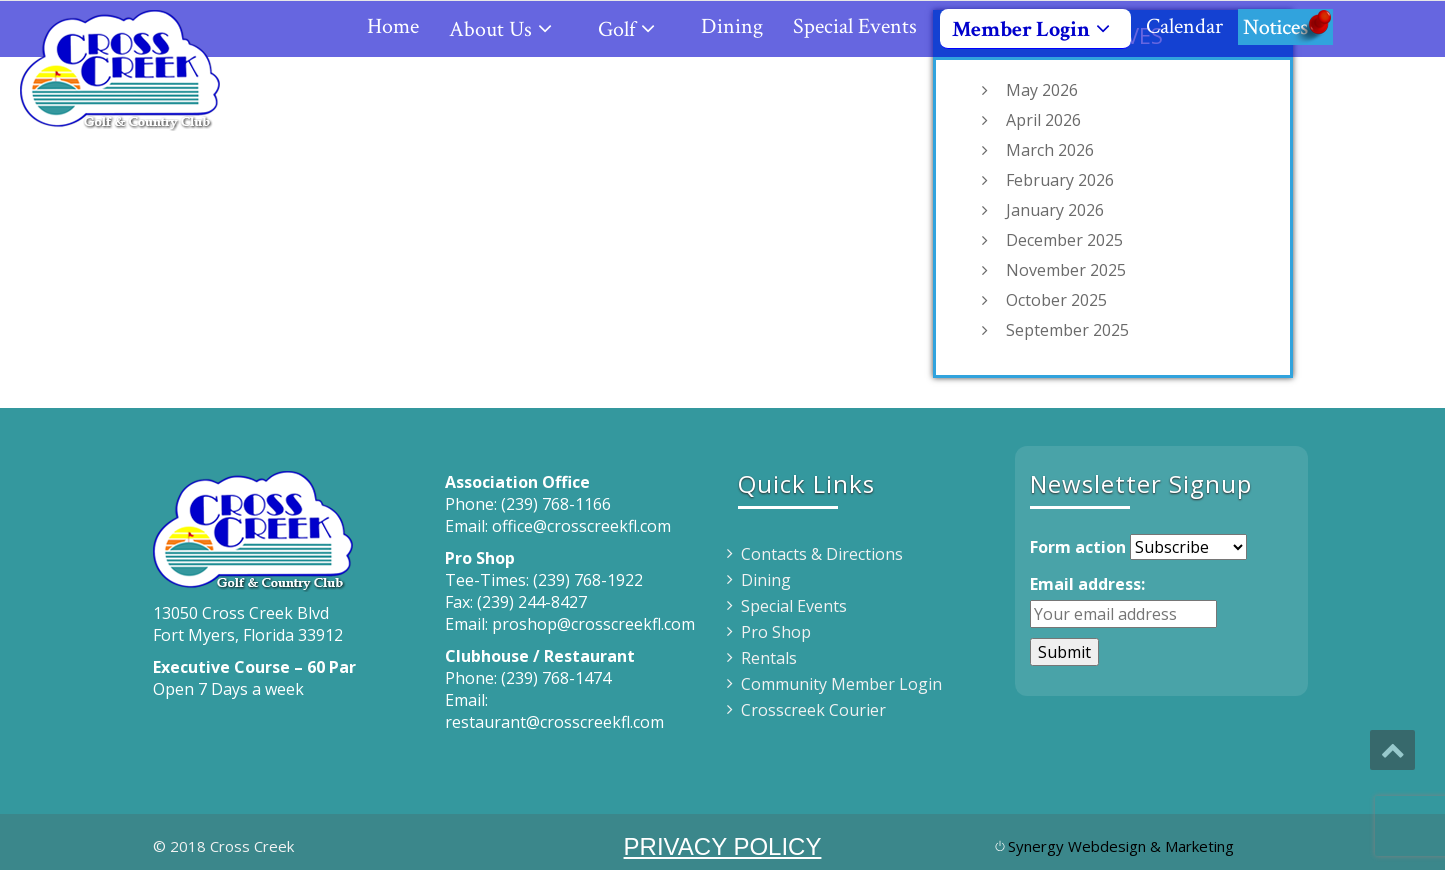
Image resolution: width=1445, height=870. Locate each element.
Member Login (1039, 29)
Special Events (855, 26)
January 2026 (1055, 210)
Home (393, 26)
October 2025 (1056, 300)
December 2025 (1064, 240)
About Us (508, 29)
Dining (732, 26)
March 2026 (1050, 150)
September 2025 (1067, 330)
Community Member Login (841, 684)
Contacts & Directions (822, 554)
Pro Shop (776, 632)
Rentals (769, 658)
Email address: (1087, 584)
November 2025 (1066, 270)
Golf (634, 29)
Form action (1078, 547)
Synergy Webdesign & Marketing (1121, 846)
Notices (1285, 26)
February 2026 (1060, 180)
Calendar (1184, 26)
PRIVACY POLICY (723, 846)
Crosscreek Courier (813, 710)
